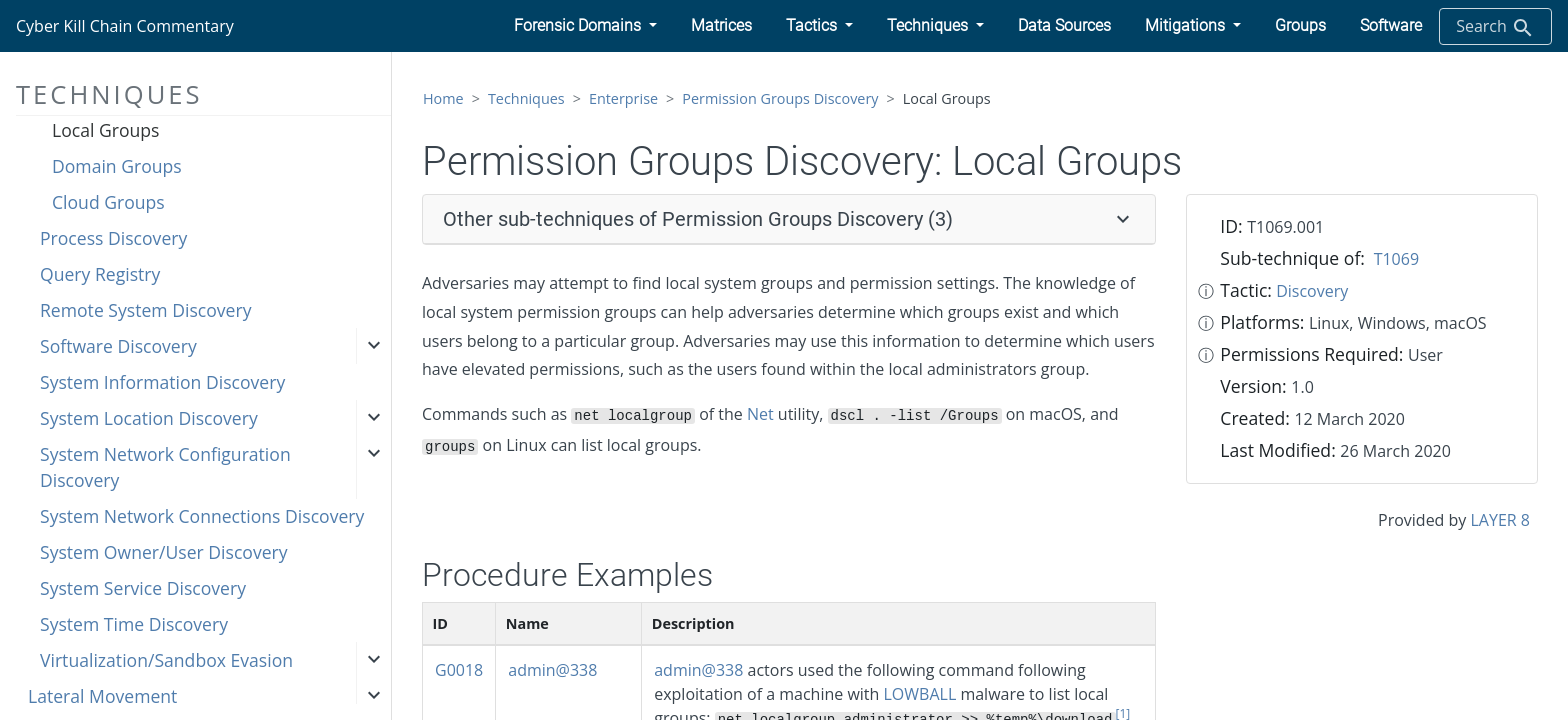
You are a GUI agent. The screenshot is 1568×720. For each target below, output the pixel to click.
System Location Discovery (149, 418)
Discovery (1312, 291)
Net (760, 414)
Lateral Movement (102, 696)
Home (443, 98)
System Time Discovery (134, 624)
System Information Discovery (162, 382)
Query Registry (100, 274)
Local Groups (106, 130)
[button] (585, 26)
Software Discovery (118, 346)
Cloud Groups (108, 202)
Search (1495, 27)
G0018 (459, 670)
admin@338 (552, 670)
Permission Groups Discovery (780, 98)
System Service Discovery (143, 588)
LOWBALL (920, 694)
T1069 (1396, 259)
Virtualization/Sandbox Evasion (166, 660)
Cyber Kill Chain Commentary (125, 26)
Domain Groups (117, 166)
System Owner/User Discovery (164, 552)
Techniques (526, 98)
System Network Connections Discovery (202, 516)
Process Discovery (113, 238)
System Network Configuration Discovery (165, 467)
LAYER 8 (1500, 520)
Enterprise (623, 98)
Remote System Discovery (145, 310)
